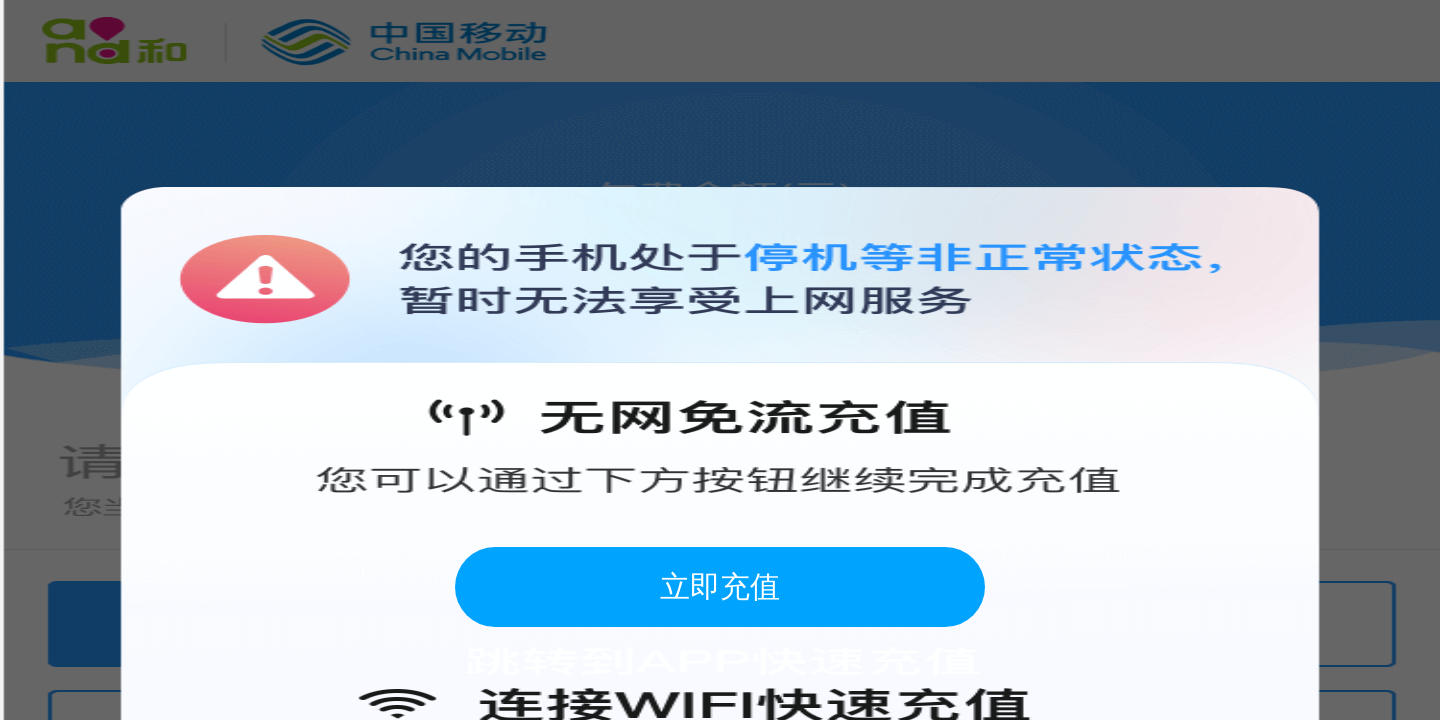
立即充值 (720, 586)
